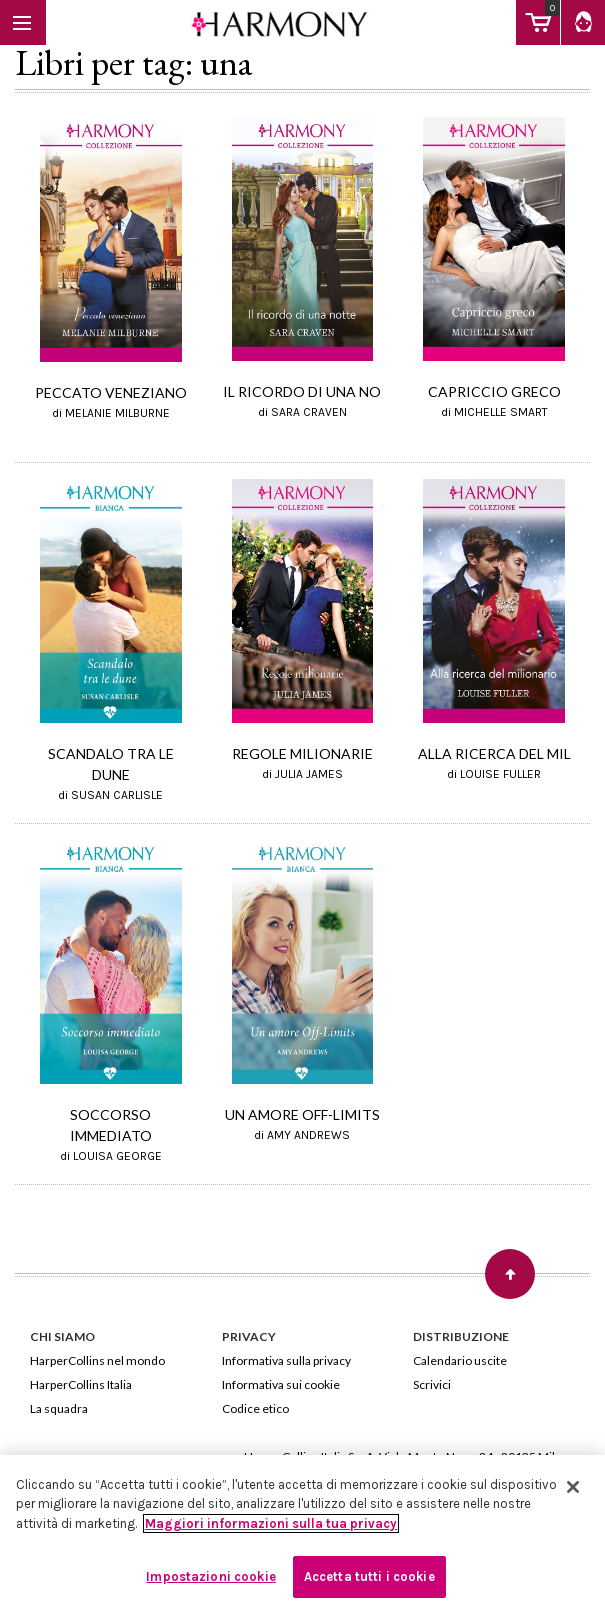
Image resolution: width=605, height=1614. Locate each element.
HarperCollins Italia (81, 1384)
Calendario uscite (460, 1360)
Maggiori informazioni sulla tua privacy (271, 1523)
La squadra (59, 1408)
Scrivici (432, 1384)
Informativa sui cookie (281, 1384)
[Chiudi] (573, 1487)
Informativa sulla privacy (286, 1360)
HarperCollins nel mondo (97, 1360)
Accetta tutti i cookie (369, 1576)
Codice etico (255, 1408)
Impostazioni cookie (210, 1576)
